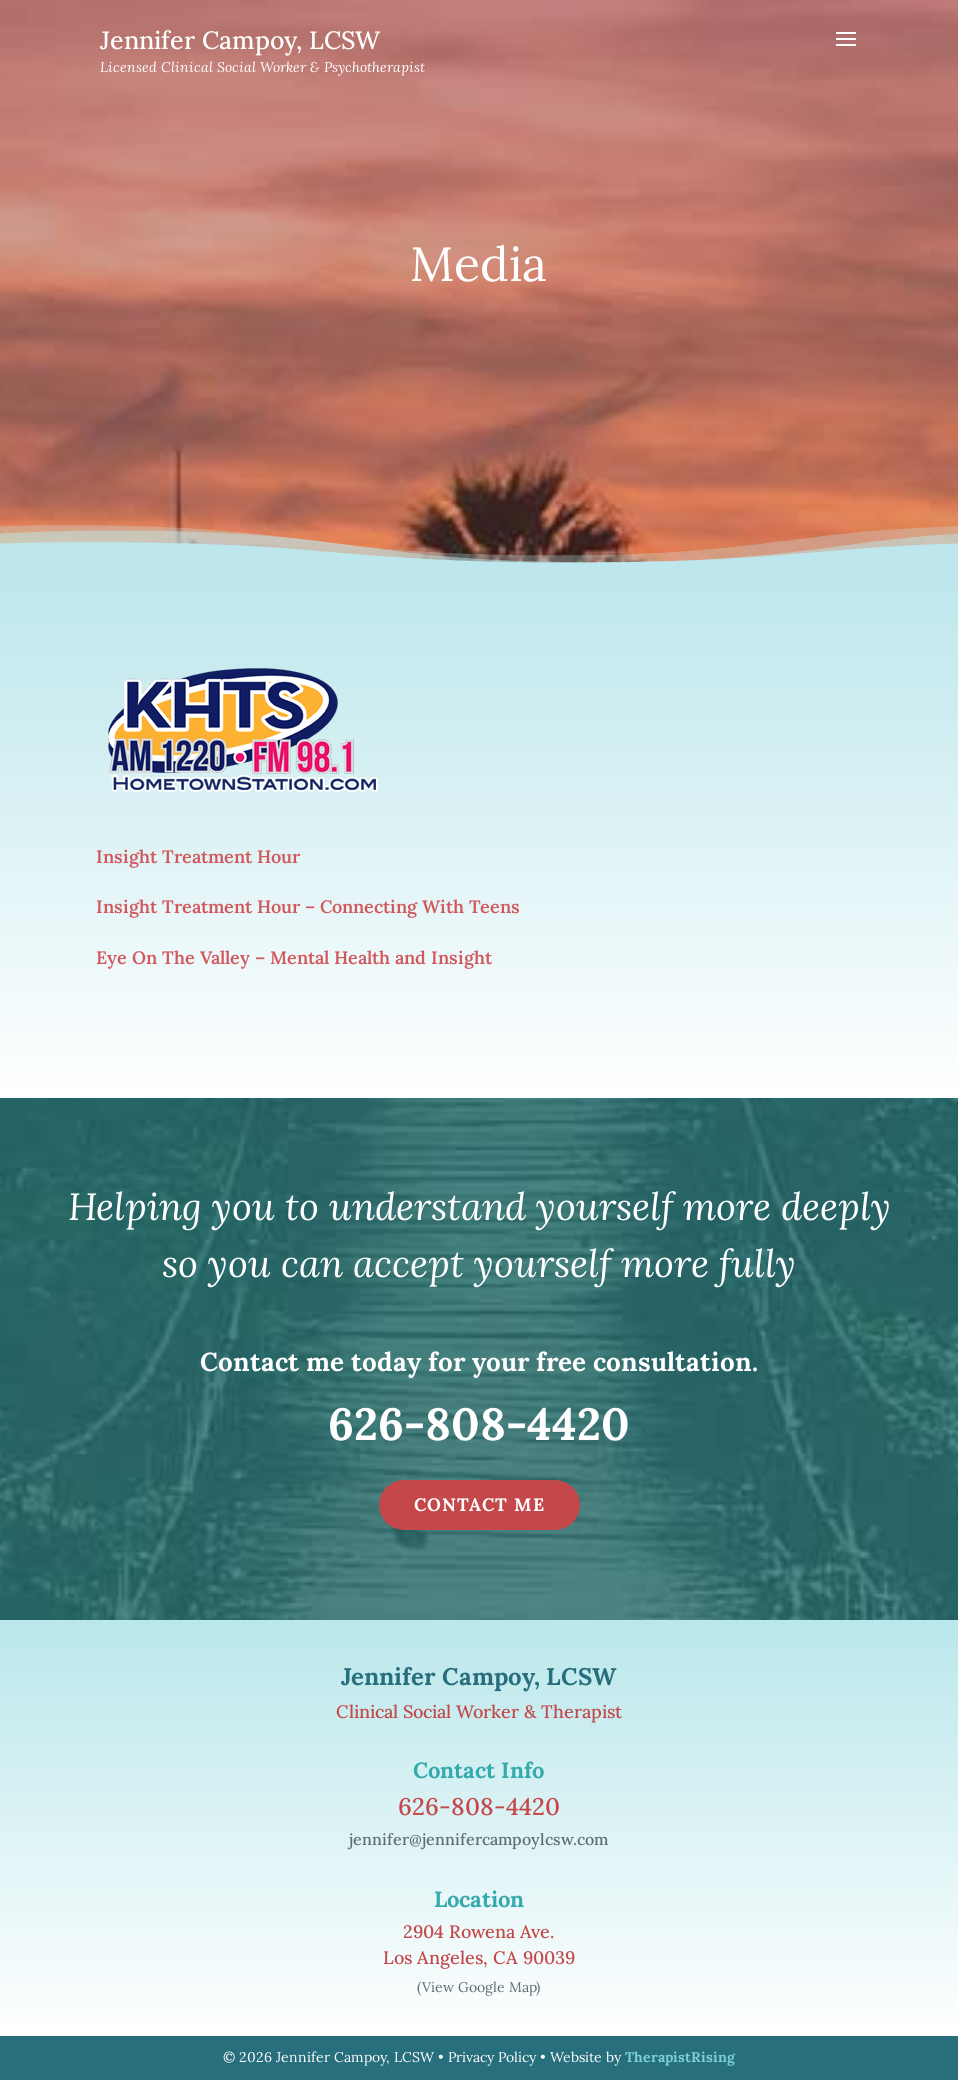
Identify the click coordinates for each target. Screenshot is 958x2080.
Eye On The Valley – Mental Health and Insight (294, 957)
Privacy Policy (492, 2057)
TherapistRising (680, 2057)
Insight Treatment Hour (198, 856)
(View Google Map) (478, 1987)
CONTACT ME (479, 1504)
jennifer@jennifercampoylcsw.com (478, 1839)
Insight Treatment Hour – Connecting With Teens (308, 906)
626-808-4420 (479, 1423)
